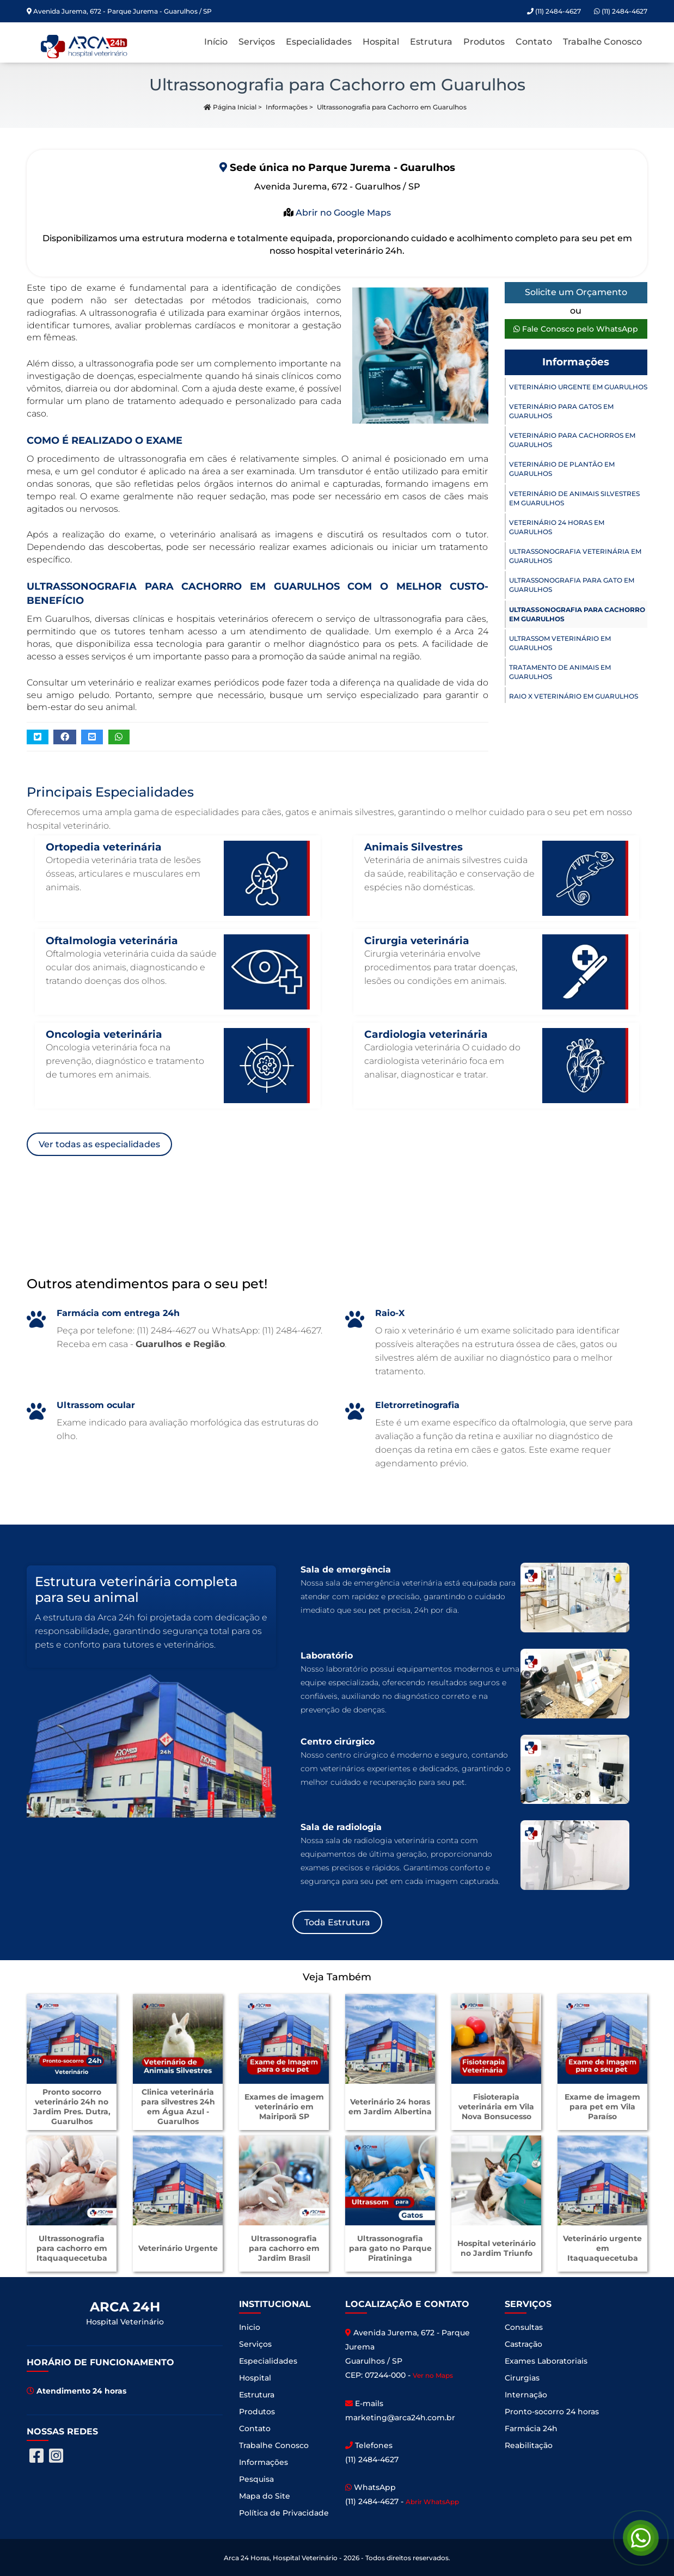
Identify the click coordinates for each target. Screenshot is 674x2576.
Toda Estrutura (337, 1922)
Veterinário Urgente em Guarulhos (578, 387)
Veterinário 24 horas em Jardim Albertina (390, 2106)
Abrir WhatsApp (432, 2502)
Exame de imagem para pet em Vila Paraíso (602, 2106)
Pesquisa (256, 2479)
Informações (287, 107)
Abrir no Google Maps (342, 212)
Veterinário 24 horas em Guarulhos (556, 527)
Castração (523, 2344)
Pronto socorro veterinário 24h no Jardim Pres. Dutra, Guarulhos (72, 2106)
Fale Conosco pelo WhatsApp (575, 329)
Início (216, 41)
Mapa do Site (264, 2496)
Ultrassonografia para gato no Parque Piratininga (390, 2248)
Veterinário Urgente (178, 2248)
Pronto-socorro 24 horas (552, 2411)
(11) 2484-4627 (620, 11)
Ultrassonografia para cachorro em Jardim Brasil (284, 2248)
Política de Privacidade (284, 2513)
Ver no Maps (433, 2375)
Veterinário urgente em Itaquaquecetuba (602, 2248)
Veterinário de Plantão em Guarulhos (562, 469)
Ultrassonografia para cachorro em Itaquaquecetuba (71, 2248)
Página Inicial (230, 107)
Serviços (256, 41)
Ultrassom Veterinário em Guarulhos (560, 643)
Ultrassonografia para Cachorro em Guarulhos (577, 614)
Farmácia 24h (531, 2428)
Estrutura (431, 41)
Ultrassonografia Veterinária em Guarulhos (575, 556)
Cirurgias (522, 2378)
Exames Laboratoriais (546, 2361)
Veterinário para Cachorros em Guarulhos (572, 440)
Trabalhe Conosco (602, 41)
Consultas (524, 2327)
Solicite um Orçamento (576, 292)
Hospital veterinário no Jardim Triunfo (496, 2248)
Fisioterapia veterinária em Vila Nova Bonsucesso (496, 2106)
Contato (534, 41)
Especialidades (319, 41)
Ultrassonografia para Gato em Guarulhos (571, 584)
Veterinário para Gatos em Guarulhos (561, 411)
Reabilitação (529, 2445)
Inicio (249, 2327)
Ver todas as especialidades (99, 1144)
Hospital (381, 41)
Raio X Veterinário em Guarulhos (573, 696)
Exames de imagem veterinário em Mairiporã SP (284, 2106)
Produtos (484, 41)
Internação (526, 2395)
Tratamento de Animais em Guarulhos (560, 672)
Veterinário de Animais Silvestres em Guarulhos (574, 498)
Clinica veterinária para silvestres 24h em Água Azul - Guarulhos (178, 2106)
